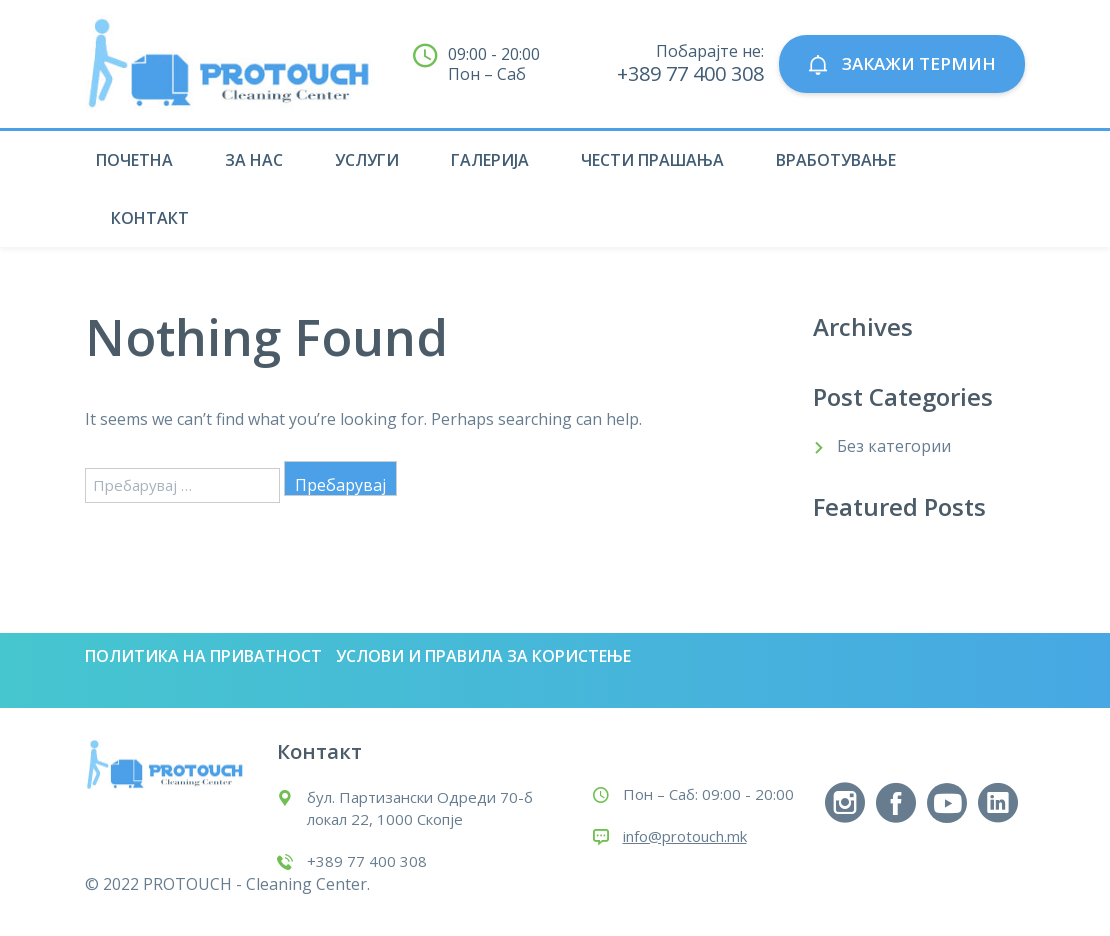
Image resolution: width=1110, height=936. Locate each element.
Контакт (150, 218)
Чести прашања (652, 160)
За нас (254, 160)
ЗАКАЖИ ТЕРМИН (902, 64)
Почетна (134, 160)
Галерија (490, 160)
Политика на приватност (203, 656)
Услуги (367, 160)
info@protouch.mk (685, 836)
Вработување (836, 160)
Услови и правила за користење (483, 656)
